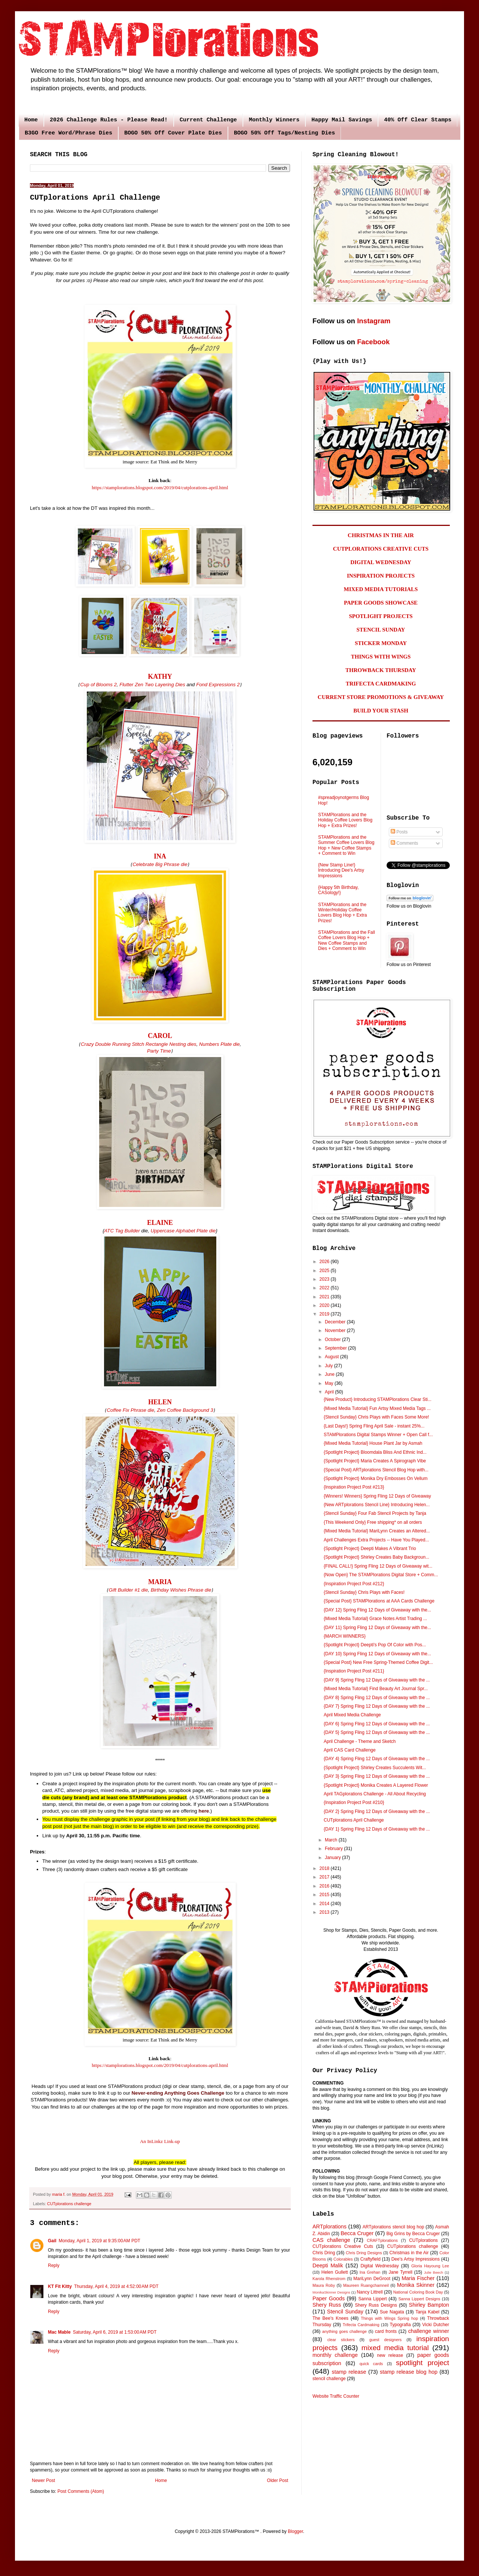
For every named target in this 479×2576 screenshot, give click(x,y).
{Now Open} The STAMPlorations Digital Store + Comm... (381, 1574)
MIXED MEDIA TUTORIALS (381, 589)
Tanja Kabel (427, 2312)
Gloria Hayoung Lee (430, 2266)
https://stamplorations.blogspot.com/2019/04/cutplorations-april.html (160, 487)
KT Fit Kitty (60, 2286)
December (336, 1322)
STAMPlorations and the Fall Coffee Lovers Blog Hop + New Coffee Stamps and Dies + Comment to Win (346, 940)
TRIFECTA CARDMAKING (381, 684)
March (332, 1840)
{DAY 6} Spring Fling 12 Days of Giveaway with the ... (377, 1723)
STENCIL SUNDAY (381, 630)
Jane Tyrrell (400, 2272)
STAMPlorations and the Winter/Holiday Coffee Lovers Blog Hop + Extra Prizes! (342, 912)
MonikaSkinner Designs (331, 2292)
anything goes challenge (344, 2331)
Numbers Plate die (219, 1044)
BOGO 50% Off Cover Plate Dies (173, 133)
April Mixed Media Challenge (352, 1714)
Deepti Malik (327, 2265)
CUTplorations (423, 2240)
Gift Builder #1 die (128, 1590)
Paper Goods (328, 2298)
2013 (325, 1912)
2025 (325, 1270)
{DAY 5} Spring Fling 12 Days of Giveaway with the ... (377, 1732)
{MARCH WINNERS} (345, 1636)
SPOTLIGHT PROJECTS (380, 616)
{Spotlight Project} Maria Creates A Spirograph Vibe (375, 1460)
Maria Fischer (418, 2278)
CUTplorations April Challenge (354, 1820)
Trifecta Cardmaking (361, 2324)
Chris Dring (323, 2252)
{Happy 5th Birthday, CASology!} (338, 890)
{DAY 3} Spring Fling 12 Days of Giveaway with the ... (377, 1776)
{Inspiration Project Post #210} (354, 1802)
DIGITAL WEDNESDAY (380, 562)
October (333, 1339)
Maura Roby (323, 2285)
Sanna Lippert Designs (419, 2299)
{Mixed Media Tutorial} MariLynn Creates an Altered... (377, 1531)
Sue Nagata (392, 2312)
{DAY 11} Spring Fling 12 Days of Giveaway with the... (377, 1627)
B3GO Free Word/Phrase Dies (68, 133)
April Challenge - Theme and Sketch (360, 1741)
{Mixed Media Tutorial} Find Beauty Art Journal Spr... (376, 1688)
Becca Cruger (357, 2233)
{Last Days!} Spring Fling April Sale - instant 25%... (374, 1426)
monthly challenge (335, 2355)
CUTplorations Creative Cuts (342, 2246)
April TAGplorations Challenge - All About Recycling (375, 1793)
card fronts (386, 2331)
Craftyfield (370, 2259)
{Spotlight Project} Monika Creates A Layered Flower (376, 1785)
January (333, 1857)
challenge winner (428, 2331)
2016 (325, 1886)
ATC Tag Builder (122, 1230)
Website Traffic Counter (335, 2396)
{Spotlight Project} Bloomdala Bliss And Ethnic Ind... (375, 1452)
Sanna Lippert (373, 2298)
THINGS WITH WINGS (381, 657)
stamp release (349, 2372)
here (204, 1811)
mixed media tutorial (395, 2348)
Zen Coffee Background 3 (185, 1410)
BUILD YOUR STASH (380, 711)
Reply (54, 2265)
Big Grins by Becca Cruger (413, 2233)
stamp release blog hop (408, 2372)
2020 (325, 1305)
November (336, 1330)
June (330, 1374)
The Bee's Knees (330, 2318)
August (332, 1356)
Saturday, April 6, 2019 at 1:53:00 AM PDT (115, 2332)
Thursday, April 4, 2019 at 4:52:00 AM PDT (116, 2286)
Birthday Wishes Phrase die (181, 1590)
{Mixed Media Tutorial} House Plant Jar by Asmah (373, 1443)
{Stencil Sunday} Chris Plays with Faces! (364, 1592)
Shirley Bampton (429, 2305)
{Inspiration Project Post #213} (354, 1487)
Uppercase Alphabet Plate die (183, 1230)
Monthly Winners (274, 120)
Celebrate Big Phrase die (159, 864)
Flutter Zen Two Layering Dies (152, 684)
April (330, 1392)
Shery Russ (326, 2305)
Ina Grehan (370, 2272)
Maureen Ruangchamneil (366, 2285)
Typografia (400, 2324)
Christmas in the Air (409, 2252)
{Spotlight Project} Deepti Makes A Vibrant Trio (370, 1548)
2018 (325, 1868)
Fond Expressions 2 (218, 684)
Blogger (295, 2531)
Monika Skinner (415, 2285)
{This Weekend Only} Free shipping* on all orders (373, 1522)
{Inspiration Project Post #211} (354, 1671)
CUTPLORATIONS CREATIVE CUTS (380, 549)
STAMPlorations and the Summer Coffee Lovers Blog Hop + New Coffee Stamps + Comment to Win (346, 845)
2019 (325, 1314)
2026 (325, 1261)
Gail (52, 2240)
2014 (325, 1903)
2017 (325, 1877)
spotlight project (422, 2363)
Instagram (373, 321)
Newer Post (43, 2480)
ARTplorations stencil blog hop (393, 2227)
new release (390, 2355)
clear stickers (341, 2339)
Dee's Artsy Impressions (415, 2259)
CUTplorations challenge (69, 2203)
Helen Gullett (334, 2272)
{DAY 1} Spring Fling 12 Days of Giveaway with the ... (377, 1829)
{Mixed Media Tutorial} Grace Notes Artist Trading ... (375, 1618)
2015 (325, 1894)
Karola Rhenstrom (328, 2278)
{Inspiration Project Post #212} (354, 1583)
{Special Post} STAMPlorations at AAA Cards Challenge (379, 1601)
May (330, 1383)
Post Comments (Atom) (80, 2491)
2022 (325, 1287)
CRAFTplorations (382, 2240)
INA (160, 856)
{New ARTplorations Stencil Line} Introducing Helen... (377, 1504)
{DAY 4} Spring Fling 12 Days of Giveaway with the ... (377, 1758)
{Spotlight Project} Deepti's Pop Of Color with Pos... (375, 1644)
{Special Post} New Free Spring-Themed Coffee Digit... (378, 1662)
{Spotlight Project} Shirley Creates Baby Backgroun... (376, 1557)
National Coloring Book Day (418, 2292)
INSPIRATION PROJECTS (381, 576)
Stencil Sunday (345, 2312)
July (329, 1365)
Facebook (373, 342)
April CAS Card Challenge (350, 1750)
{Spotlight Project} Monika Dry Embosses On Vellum (375, 1478)
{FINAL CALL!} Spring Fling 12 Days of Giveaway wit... (378, 1566)
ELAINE (160, 1222)
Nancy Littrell (369, 2292)
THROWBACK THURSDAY (380, 670)
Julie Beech (433, 2272)
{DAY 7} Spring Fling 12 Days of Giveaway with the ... (377, 1706)
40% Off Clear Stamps (417, 120)
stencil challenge (329, 2378)
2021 (325, 1296)
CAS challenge (331, 2240)
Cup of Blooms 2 (98, 684)
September (336, 1348)
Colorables (343, 2259)
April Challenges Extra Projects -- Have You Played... (376, 1540)
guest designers (385, 2339)
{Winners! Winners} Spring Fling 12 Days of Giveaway (377, 1496)
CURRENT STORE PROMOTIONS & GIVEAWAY (381, 697)
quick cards (371, 2363)
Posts (399, 832)
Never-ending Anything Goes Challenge (178, 2093)
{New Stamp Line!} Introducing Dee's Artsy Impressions (341, 870)
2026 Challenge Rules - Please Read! (109, 120)
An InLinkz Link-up (160, 2141)
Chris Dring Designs (364, 2252)
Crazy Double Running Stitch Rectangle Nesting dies (138, 1044)
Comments (404, 843)
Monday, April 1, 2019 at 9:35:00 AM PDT (99, 2240)
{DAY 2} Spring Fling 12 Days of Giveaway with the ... (377, 1811)
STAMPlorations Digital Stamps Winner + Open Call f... (378, 1434)
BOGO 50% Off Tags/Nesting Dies (284, 133)
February (334, 1848)
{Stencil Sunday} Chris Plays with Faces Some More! (376, 1417)
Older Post (277, 2480)
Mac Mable (59, 2332)
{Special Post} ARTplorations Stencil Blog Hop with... (376, 1469)
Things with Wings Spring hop (389, 2318)
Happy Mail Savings (341, 120)
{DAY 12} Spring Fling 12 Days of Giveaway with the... (377, 1610)
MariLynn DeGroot (371, 2278)
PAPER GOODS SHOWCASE (381, 603)
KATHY (160, 676)
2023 (325, 1279)
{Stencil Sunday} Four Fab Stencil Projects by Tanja (375, 1513)
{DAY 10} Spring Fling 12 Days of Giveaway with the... (377, 1653)
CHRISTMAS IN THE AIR (381, 535)
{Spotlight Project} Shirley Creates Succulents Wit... (375, 1767)
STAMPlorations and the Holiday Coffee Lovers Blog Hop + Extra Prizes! (345, 820)
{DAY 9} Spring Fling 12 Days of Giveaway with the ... (377, 1680)
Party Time (159, 1051)
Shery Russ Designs (376, 2305)
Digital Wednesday (379, 2265)
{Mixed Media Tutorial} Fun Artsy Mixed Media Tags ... (377, 1408)
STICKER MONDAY (381, 643)
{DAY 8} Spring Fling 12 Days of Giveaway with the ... (377, 1697)
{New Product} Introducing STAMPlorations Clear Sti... (377, 1399)
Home (31, 120)
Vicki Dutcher (435, 2324)
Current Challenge (208, 120)
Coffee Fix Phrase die (130, 1410)
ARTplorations (329, 2227)
